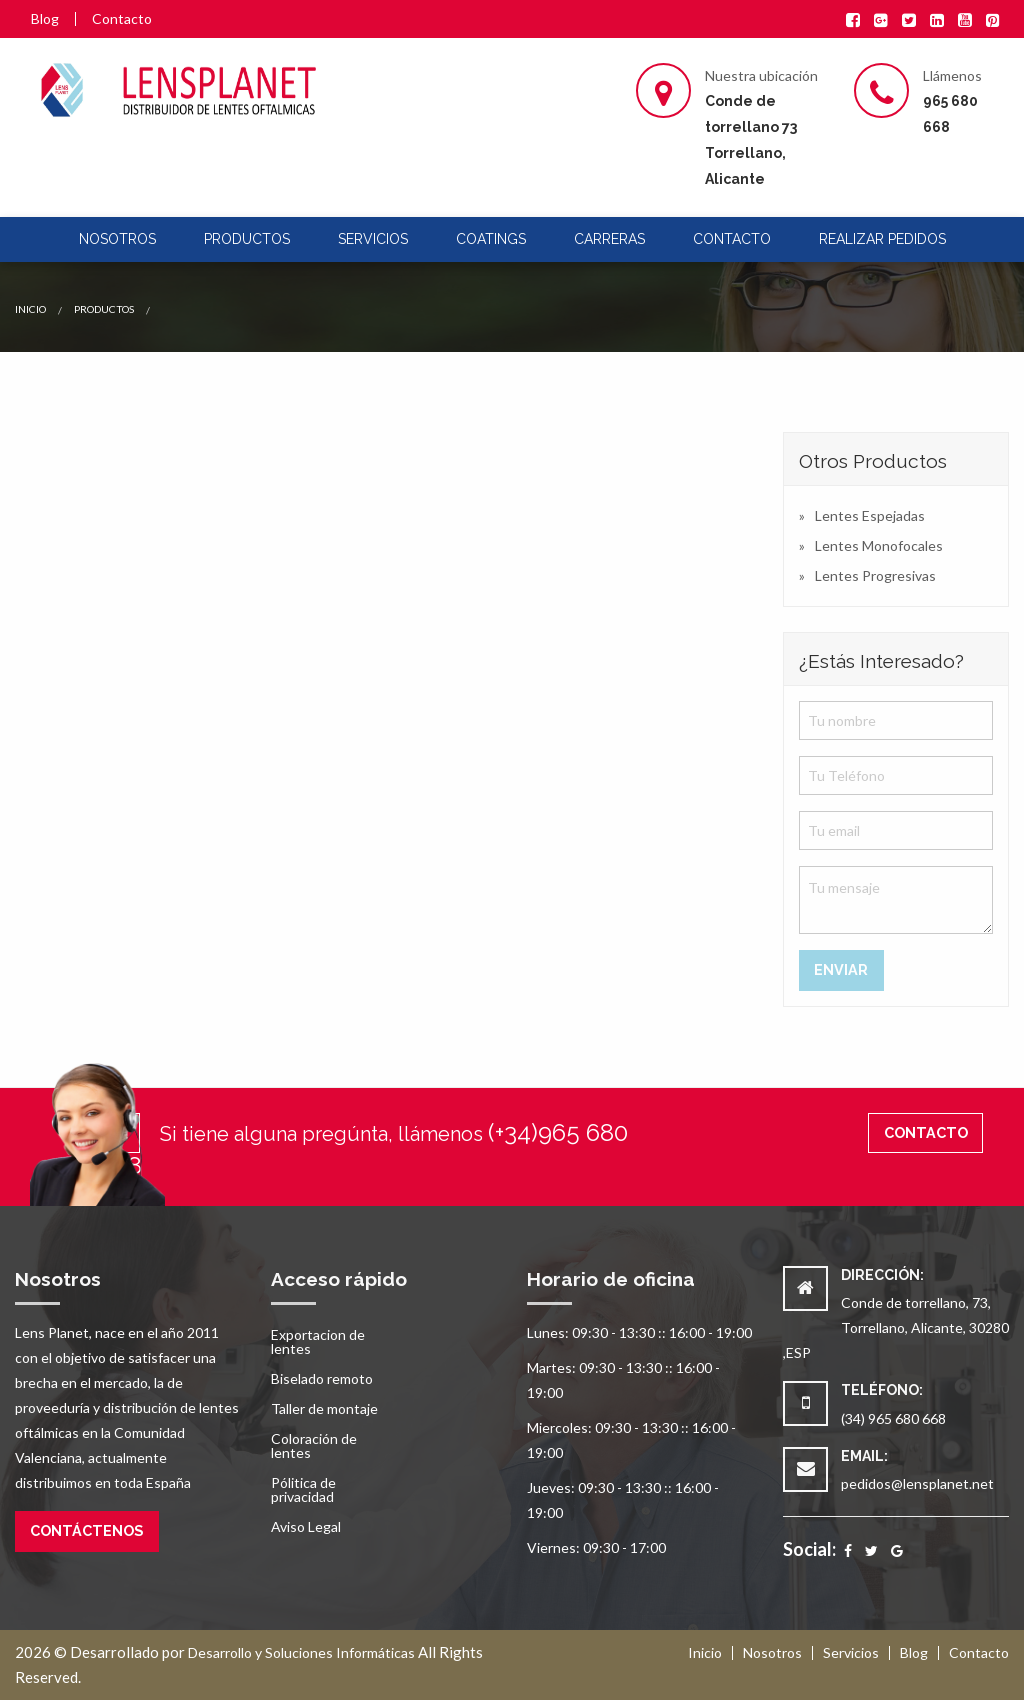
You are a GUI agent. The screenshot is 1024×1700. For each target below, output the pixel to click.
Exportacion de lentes (318, 1341)
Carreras (609, 239)
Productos (247, 239)
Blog (45, 19)
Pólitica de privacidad (303, 1489)
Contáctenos (86, 1530)
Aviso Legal (306, 1526)
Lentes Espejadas (870, 515)
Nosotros (117, 239)
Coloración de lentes (314, 1445)
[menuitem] (117, 239)
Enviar (841, 969)
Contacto (122, 19)
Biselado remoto (322, 1378)
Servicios (373, 239)
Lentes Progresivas (875, 575)
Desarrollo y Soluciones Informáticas (301, 1652)
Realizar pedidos (882, 239)
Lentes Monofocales (879, 545)
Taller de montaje (324, 1408)
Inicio (30, 309)
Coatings (491, 239)
